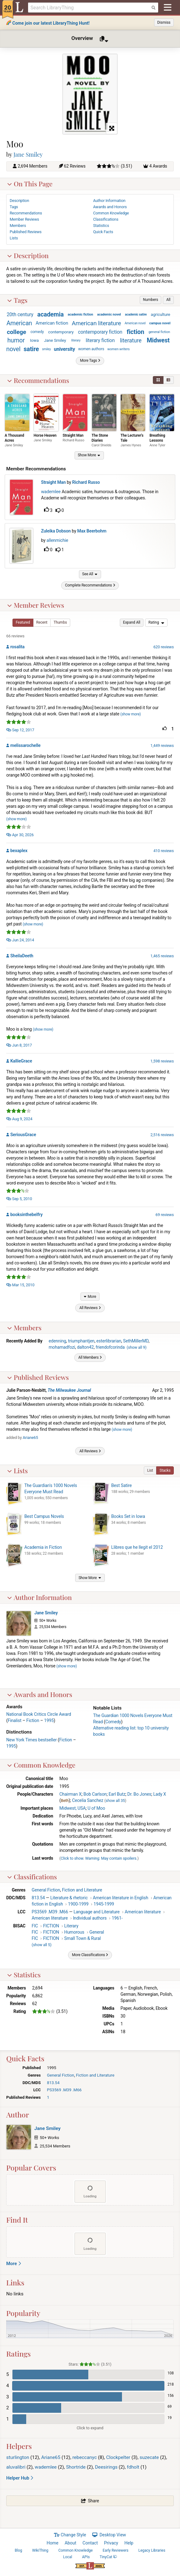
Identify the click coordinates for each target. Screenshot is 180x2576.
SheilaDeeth (21, 959)
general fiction (159, 334)
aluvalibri (15, 2471)
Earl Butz (117, 1797)
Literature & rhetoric (69, 1901)
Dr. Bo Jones (139, 1797)
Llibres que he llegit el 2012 (137, 1550)
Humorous (74, 1936)
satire (31, 351)
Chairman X (70, 1797)
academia (50, 317)
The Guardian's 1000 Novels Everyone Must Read (50, 1492)
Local (67, 2561)
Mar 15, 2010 (20, 1288)
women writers (118, 352)
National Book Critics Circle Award (38, 1718)
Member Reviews (35, 608)
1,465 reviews (162, 959)
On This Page (30, 186)
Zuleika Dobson (57, 533)
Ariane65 (30, 1441)
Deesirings (106, 2471)
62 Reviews (74, 168)
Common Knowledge (41, 1768)
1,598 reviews (162, 1064)
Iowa (34, 343)
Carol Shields (101, 448)
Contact (90, 2546)
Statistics (24, 1978)
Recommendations (38, 382)
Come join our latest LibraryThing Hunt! (51, 23)
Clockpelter (118, 2461)
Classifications (32, 1880)
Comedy (113, 1725)
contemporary (61, 334)
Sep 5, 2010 (19, 1202)
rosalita (17, 650)
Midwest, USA (72, 1811)
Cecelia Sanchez (87, 1804)
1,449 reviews (162, 749)
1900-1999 (78, 1908)
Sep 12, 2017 (20, 733)
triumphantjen (81, 1344)
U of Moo (96, 1811)
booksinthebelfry (26, 1218)
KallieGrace (21, 1064)
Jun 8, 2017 (19, 1049)
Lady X (159, 1797)
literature (130, 343)
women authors (91, 351)
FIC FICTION (45, 1929)
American (19, 325)
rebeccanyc (84, 2461)
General (97, 1936)
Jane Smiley (28, 156)
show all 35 (115, 1804)
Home (53, 2546)
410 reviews (163, 854)
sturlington (17, 2461)
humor (16, 342)
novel (13, 351)
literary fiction (100, 343)
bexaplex (18, 854)
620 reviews (163, 650)
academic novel (109, 317)
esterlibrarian (108, 1344)
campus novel (159, 326)
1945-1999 (104, 1908)
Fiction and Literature (82, 1894)
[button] (151, 302)
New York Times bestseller (31, 1743)
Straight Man (73, 437)
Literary (71, 1929)
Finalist (15, 1724)
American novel (134, 325)
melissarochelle (25, 749)
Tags (17, 302)
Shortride (76, 2471)
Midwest (158, 342)
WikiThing (40, 2554)
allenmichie (59, 542)
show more (131, 718)
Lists (17, 1474)
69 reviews (165, 1218)
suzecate (149, 2461)
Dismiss (163, 22)
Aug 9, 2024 (19, 1122)
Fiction (32, 1724)
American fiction (52, 325)
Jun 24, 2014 (20, 943)
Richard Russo (74, 443)
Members (24, 1331)
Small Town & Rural (82, 1942)
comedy (37, 334)
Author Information (39, 1601)
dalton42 (85, 1351)
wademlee (52, 493)
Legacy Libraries (152, 2554)
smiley (46, 351)
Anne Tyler (157, 448)
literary (75, 343)
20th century (20, 317)
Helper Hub (19, 2482)
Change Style (70, 2538)
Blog (18, 2554)
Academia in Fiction (43, 1550)
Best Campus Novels (44, 1520)
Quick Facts (103, 234)
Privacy (111, 2546)
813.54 (38, 1901)
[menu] (156, 626)
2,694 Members (32, 168)
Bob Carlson (95, 1797)
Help (129, 2546)
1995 (49, 1724)
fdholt (133, 2471)
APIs (86, 2561)
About (70, 2546)
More (13, 2267)
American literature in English (120, 1901)
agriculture (160, 317)
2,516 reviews (162, 1138)
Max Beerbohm (93, 533)
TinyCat (108, 2561)
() (136, 1351)
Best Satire (121, 1489)
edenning (57, 1344)
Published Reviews (38, 1380)
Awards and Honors (39, 1698)
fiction (135, 334)
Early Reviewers (116, 2554)
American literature (96, 325)
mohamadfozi (62, 1351)
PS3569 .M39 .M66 (50, 1915)
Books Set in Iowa (128, 1520)
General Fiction (46, 1894)
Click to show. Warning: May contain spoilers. (99, 1862)
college (16, 334)
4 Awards (158, 168)
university (64, 352)
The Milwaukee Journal (69, 1393)
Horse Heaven (45, 437)
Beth (65, 1804)
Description (28, 257)
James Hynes (130, 448)
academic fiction (80, 317)
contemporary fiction (100, 334)
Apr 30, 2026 (20, 838)
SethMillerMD (135, 1344)
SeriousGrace (23, 1138)
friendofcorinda (109, 1351)
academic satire (136, 317)
